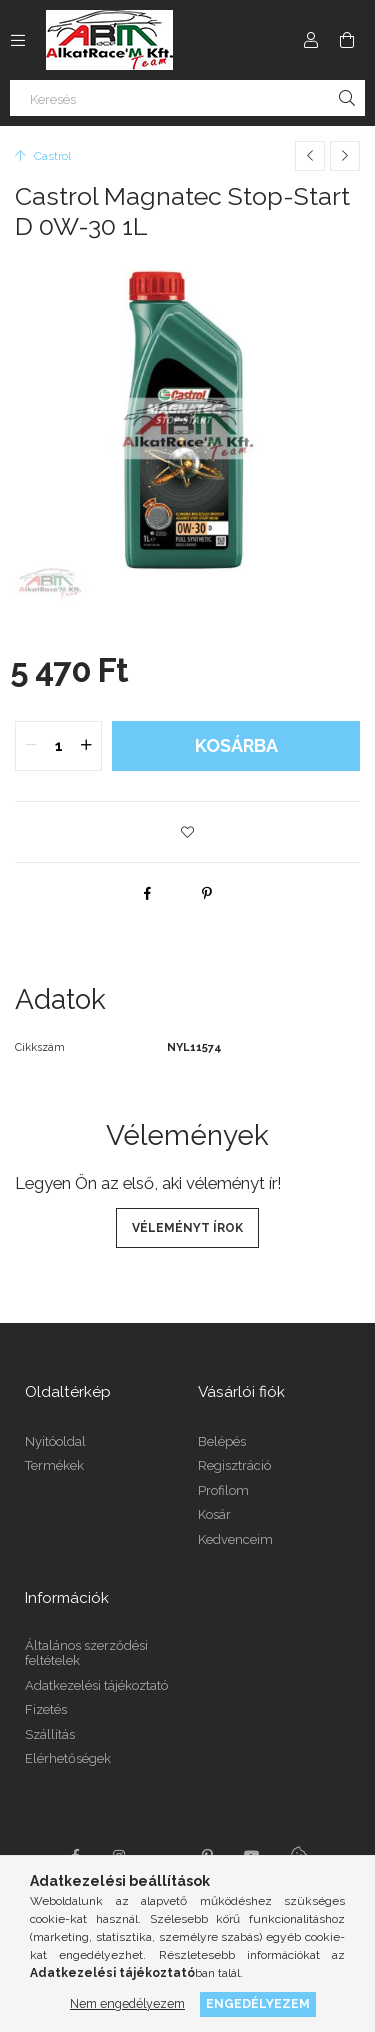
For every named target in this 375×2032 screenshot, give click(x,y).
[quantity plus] (86, 746)
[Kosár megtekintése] (347, 40)
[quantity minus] (31, 746)
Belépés (222, 1441)
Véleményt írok (187, 1228)
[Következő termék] (345, 156)
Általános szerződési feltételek (86, 1653)
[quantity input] (58, 746)
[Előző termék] (310, 156)
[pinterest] (207, 893)
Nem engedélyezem (127, 2003)
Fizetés (46, 1709)
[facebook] (147, 893)
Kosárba (236, 745)
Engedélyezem (258, 2003)
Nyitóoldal (55, 1441)
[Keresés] (187, 98)
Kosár (214, 1514)
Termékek (54, 1465)
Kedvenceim (235, 1539)
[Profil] (311, 40)
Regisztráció (234, 1465)
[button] (188, 832)
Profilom (223, 1490)
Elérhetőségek (68, 1758)
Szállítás (50, 1734)
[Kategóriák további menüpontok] (18, 40)
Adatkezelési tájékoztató (96, 1685)
